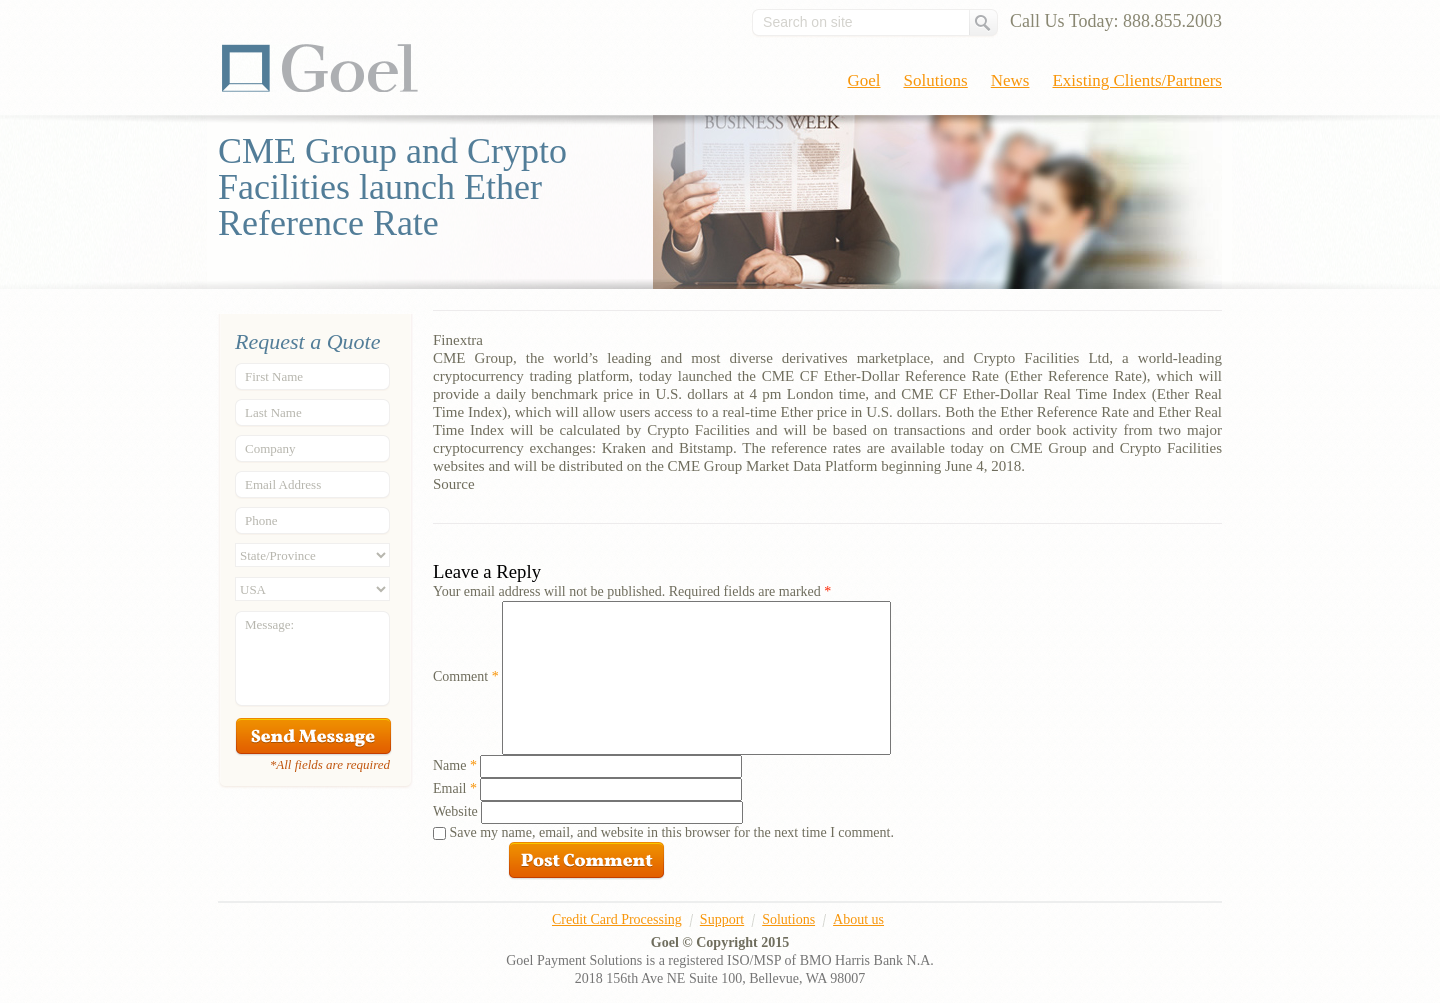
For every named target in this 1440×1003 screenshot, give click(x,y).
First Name (274, 376)
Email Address (283, 484)
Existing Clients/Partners (1137, 80)
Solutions (936, 80)
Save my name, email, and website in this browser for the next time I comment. (672, 832)
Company (270, 448)
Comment (466, 676)
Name (455, 765)
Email (455, 788)
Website (455, 811)
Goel (320, 68)
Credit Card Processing (617, 919)
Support (722, 919)
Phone (261, 520)
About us (858, 919)
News (1010, 80)
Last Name (273, 412)
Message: (269, 624)
